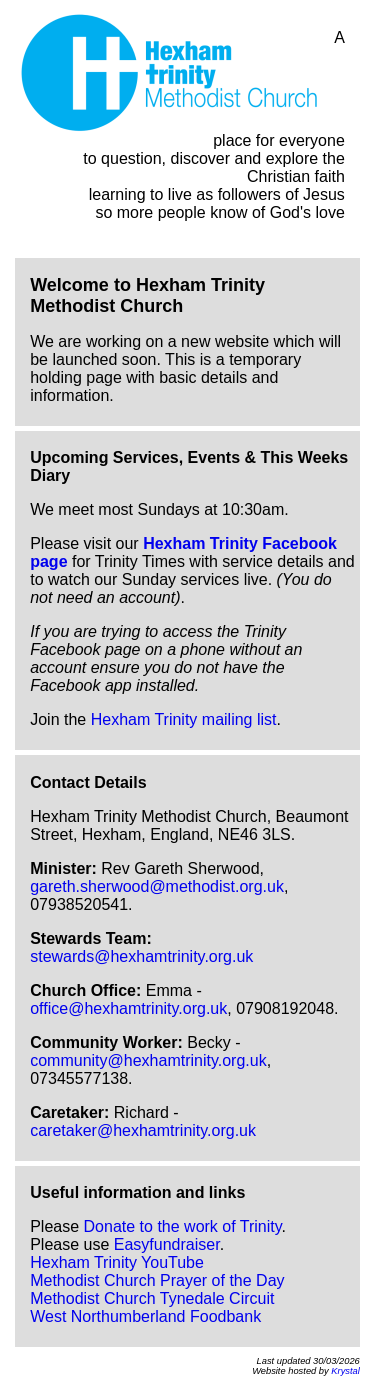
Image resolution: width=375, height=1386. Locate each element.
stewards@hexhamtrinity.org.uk (141, 956)
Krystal (345, 1371)
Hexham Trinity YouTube (117, 1262)
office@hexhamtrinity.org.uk (128, 1008)
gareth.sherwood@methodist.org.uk (157, 886)
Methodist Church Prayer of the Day (157, 1280)
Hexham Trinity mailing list (184, 719)
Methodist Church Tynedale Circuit (152, 1298)
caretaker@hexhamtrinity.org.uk (143, 1130)
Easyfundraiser (167, 1244)
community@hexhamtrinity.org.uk (148, 1060)
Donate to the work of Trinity (183, 1226)
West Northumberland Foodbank (145, 1316)
